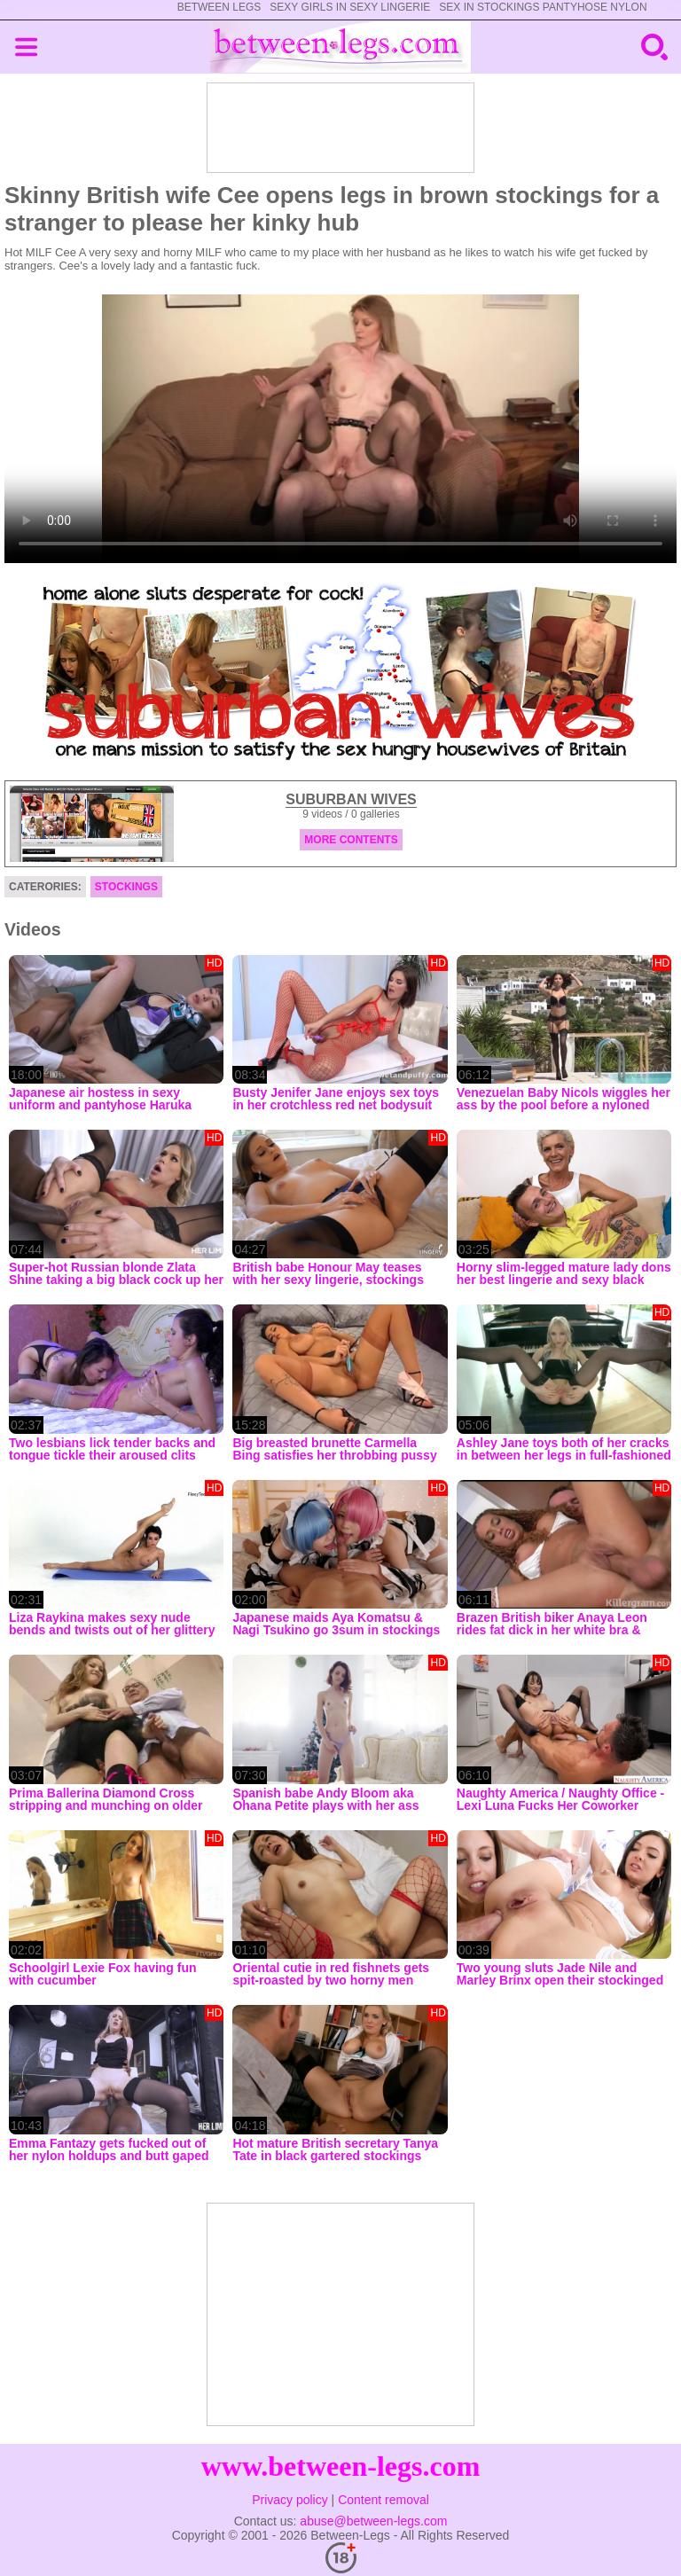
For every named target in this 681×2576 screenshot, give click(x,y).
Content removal (383, 2500)
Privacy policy (290, 2500)
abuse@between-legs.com (373, 2521)
